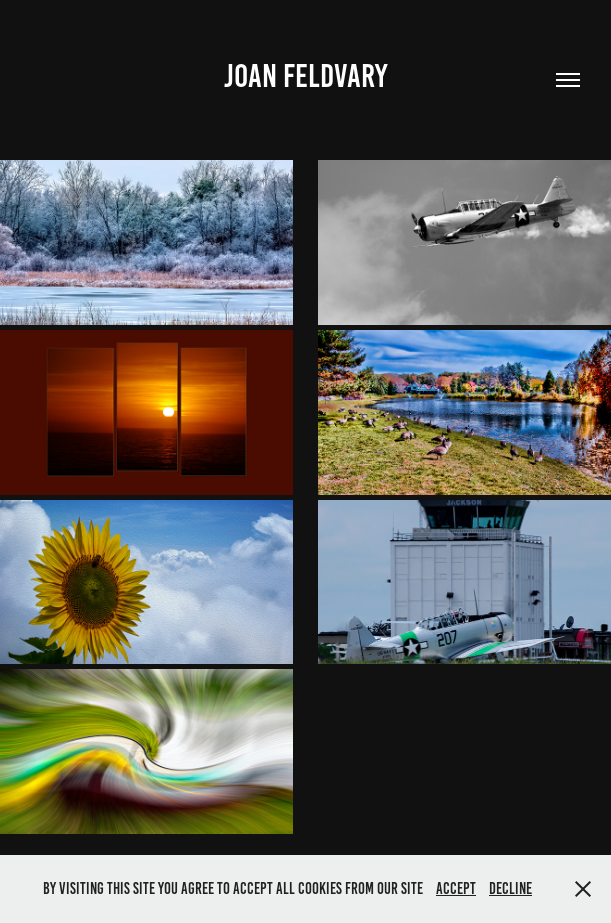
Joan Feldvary (305, 76)
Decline (510, 888)
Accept (456, 888)
